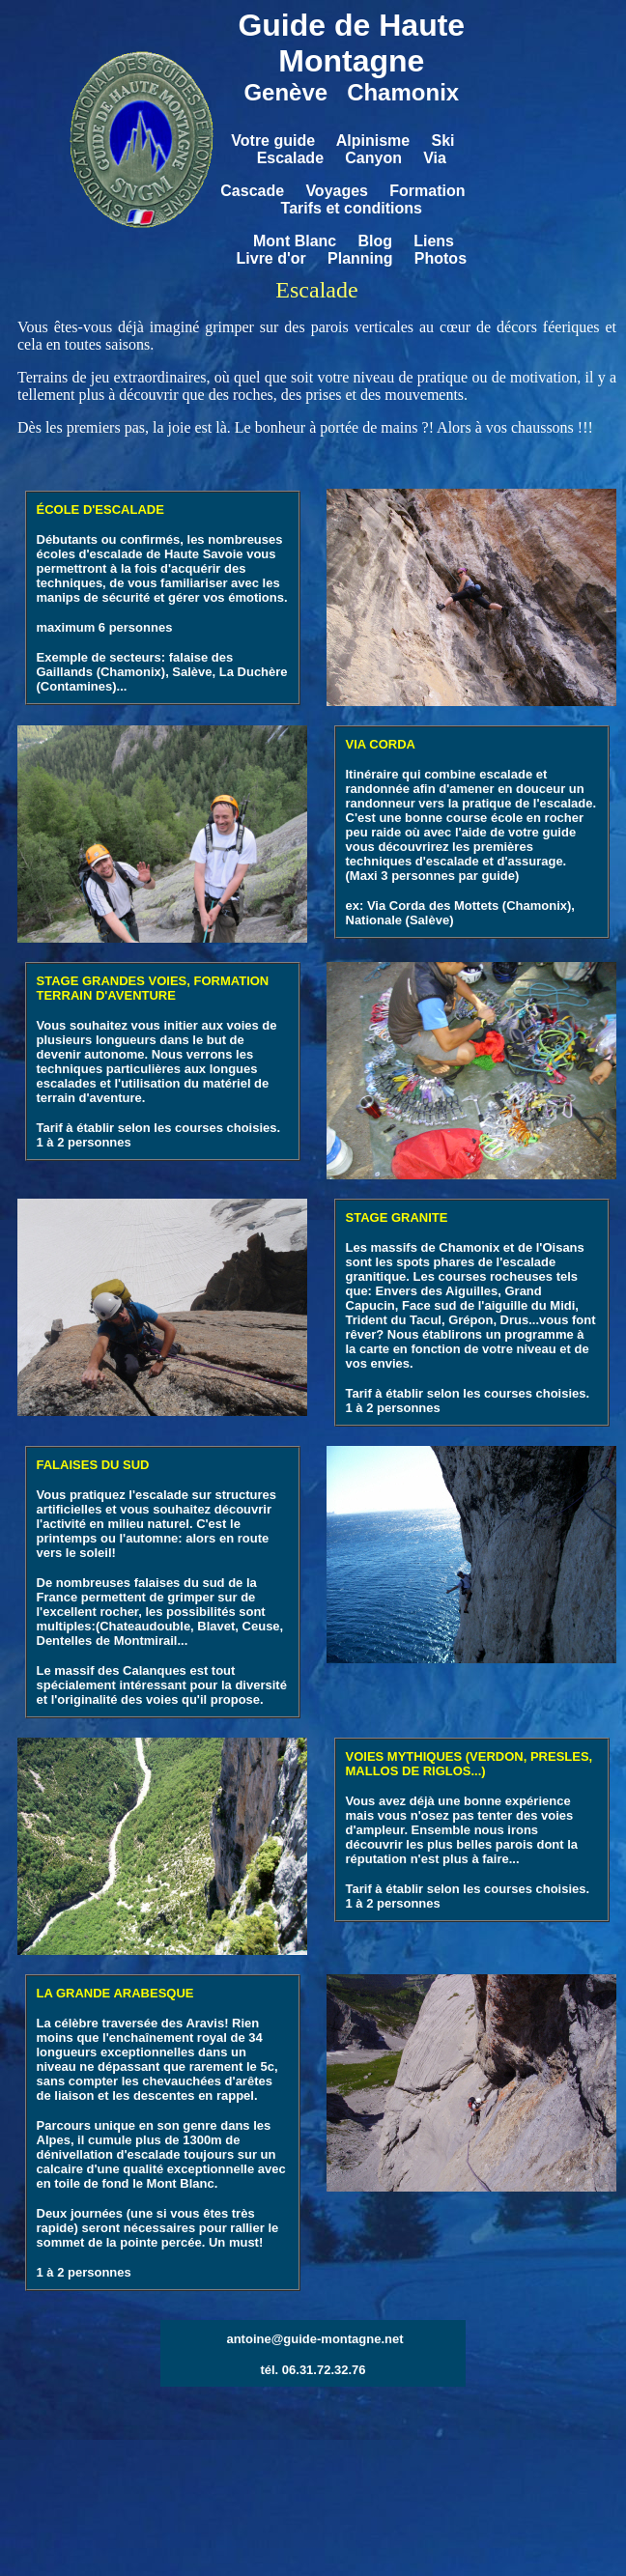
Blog (375, 241)
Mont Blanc (294, 241)
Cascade (252, 191)
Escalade (290, 158)
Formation (427, 191)
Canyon (373, 158)
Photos (440, 258)
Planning (360, 258)
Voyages (336, 191)
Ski (442, 140)
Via (434, 158)
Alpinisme (373, 140)
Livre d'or (271, 258)
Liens (433, 241)
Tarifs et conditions (351, 208)
